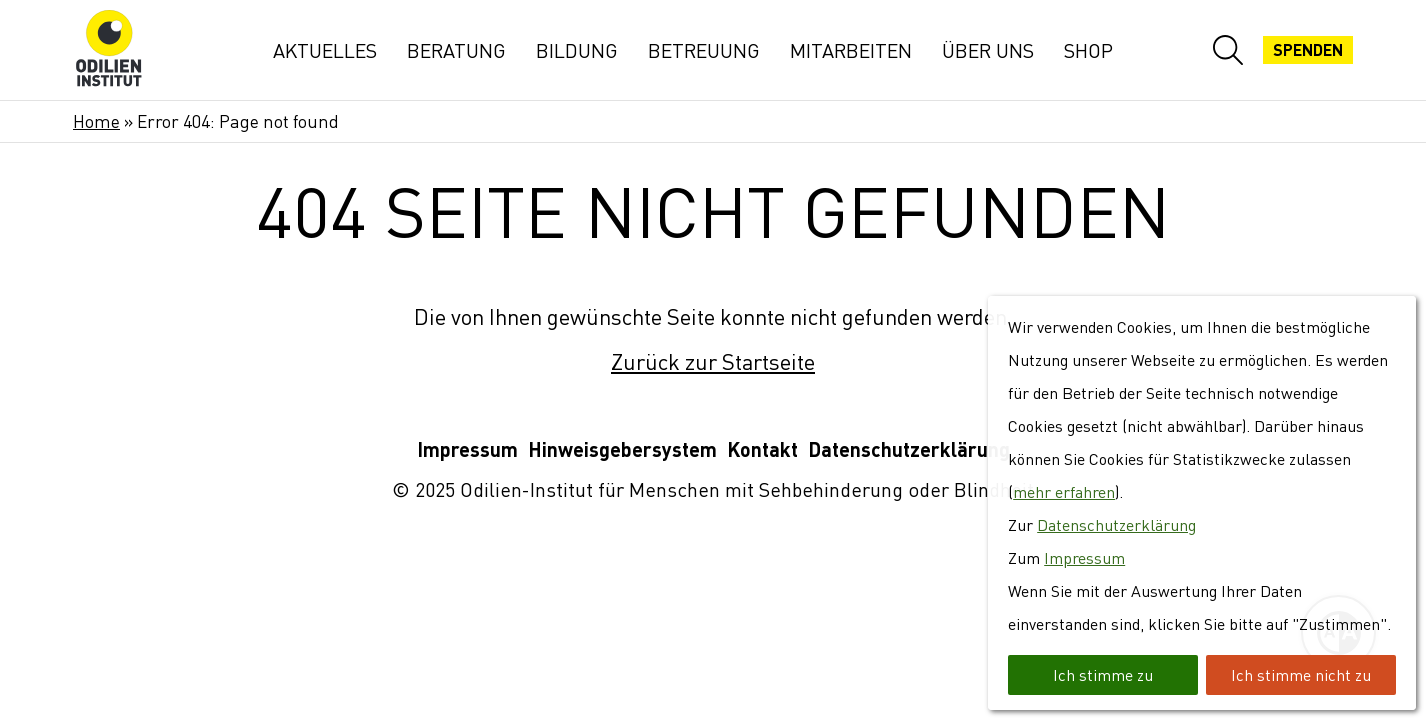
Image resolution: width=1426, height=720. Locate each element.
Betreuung (704, 50)
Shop (1088, 50)
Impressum (467, 449)
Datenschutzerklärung (909, 449)
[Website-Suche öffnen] (1228, 50)
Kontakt (762, 449)
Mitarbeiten (851, 50)
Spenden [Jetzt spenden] (1308, 50)
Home (96, 121)
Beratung (456, 50)
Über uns (988, 50)
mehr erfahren (1064, 492)
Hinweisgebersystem (622, 449)
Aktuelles (325, 50)
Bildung (577, 50)
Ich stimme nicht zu (1301, 675)
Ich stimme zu (1103, 675)
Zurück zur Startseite (713, 361)
